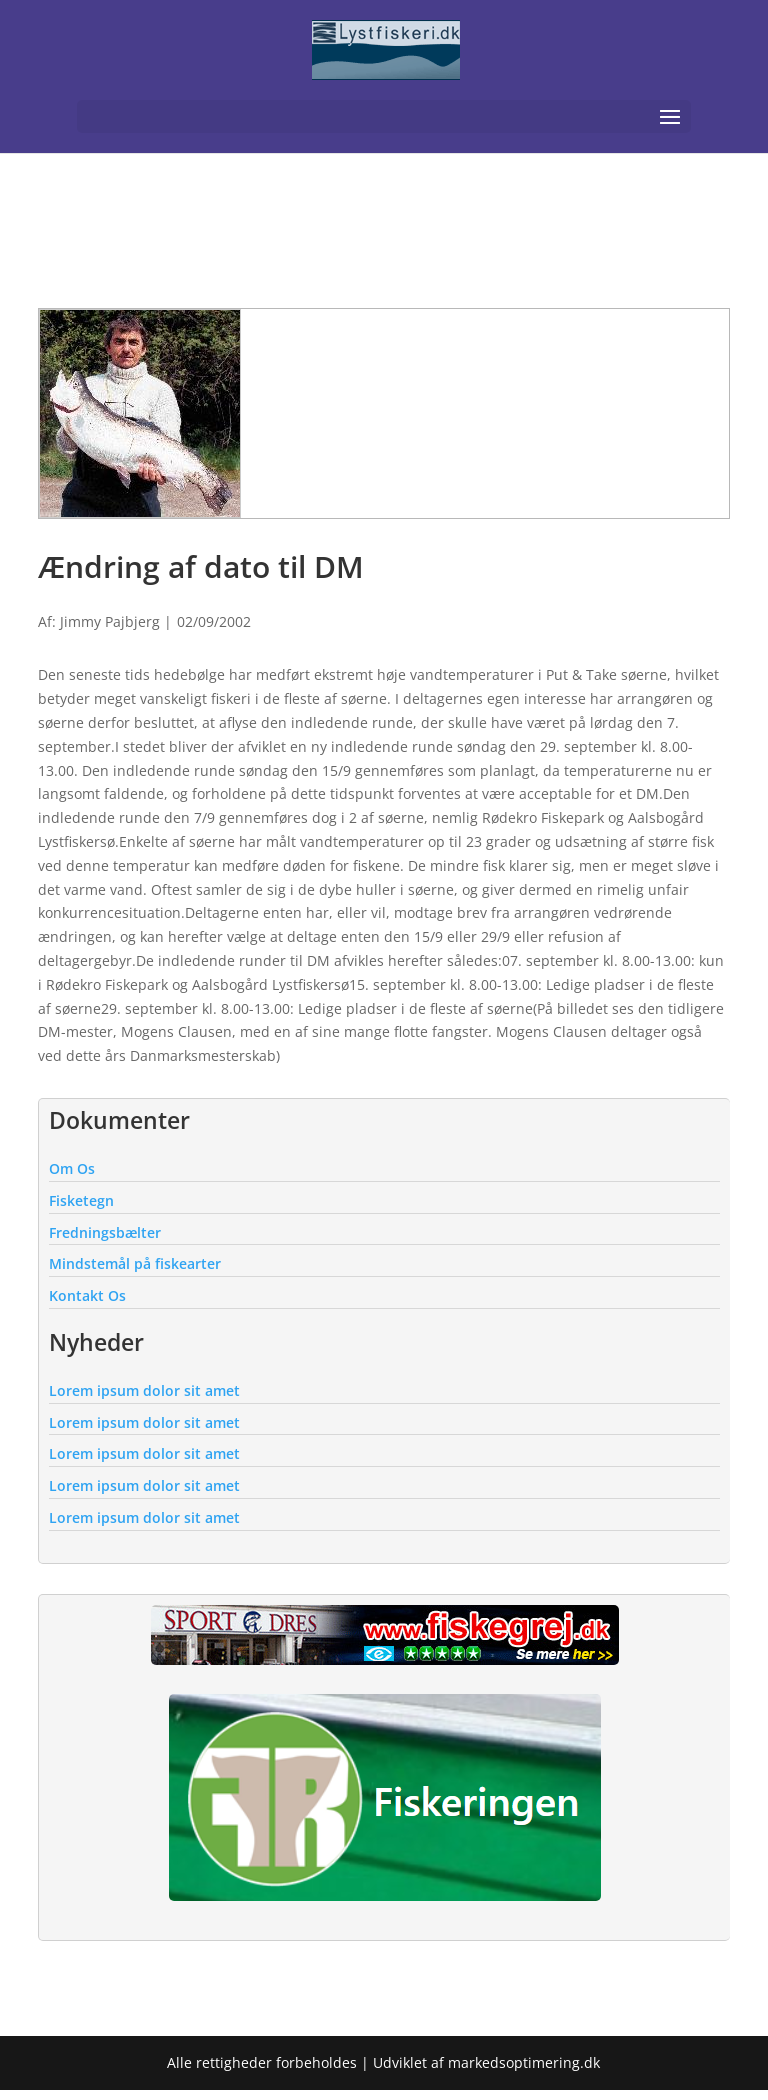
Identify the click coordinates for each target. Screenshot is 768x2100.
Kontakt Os (87, 1295)
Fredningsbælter (105, 1232)
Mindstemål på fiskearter (135, 1263)
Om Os (72, 1168)
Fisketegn (81, 1200)
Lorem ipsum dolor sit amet (144, 1390)
